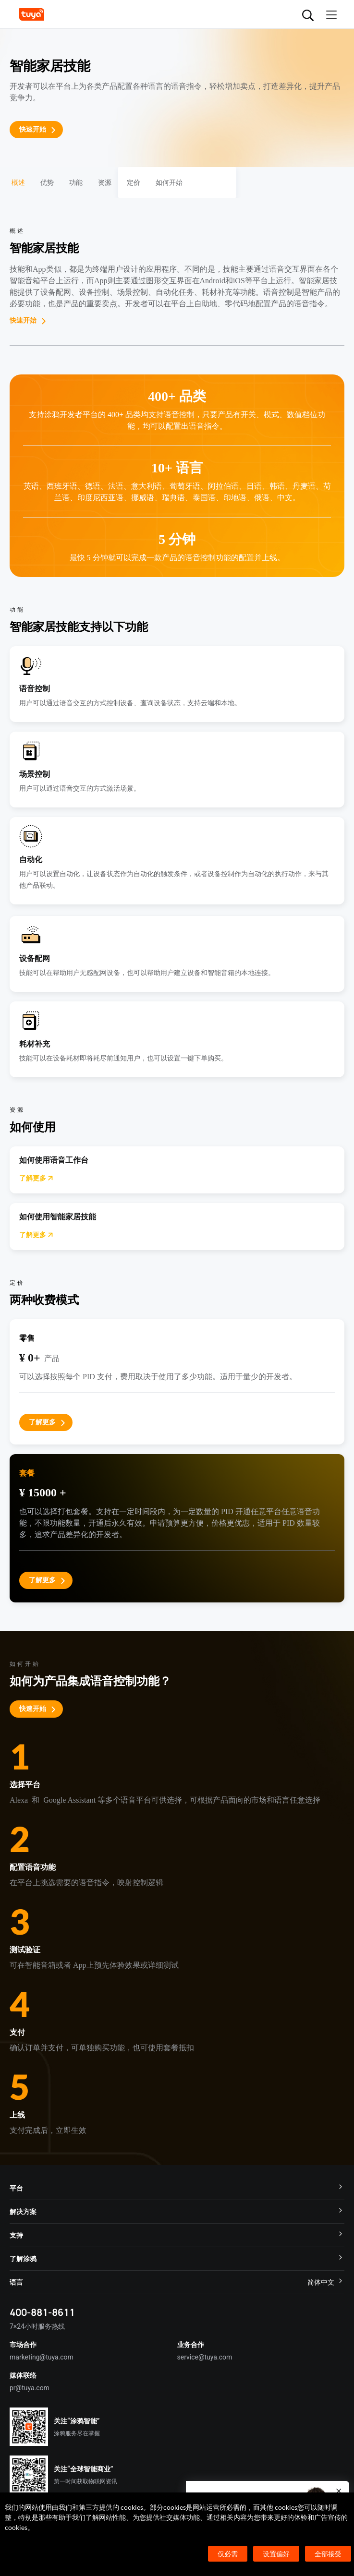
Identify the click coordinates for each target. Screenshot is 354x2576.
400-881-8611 (42, 2312)
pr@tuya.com (29, 2388)
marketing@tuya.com (41, 2357)
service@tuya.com (204, 2357)
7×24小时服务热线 (37, 2326)
